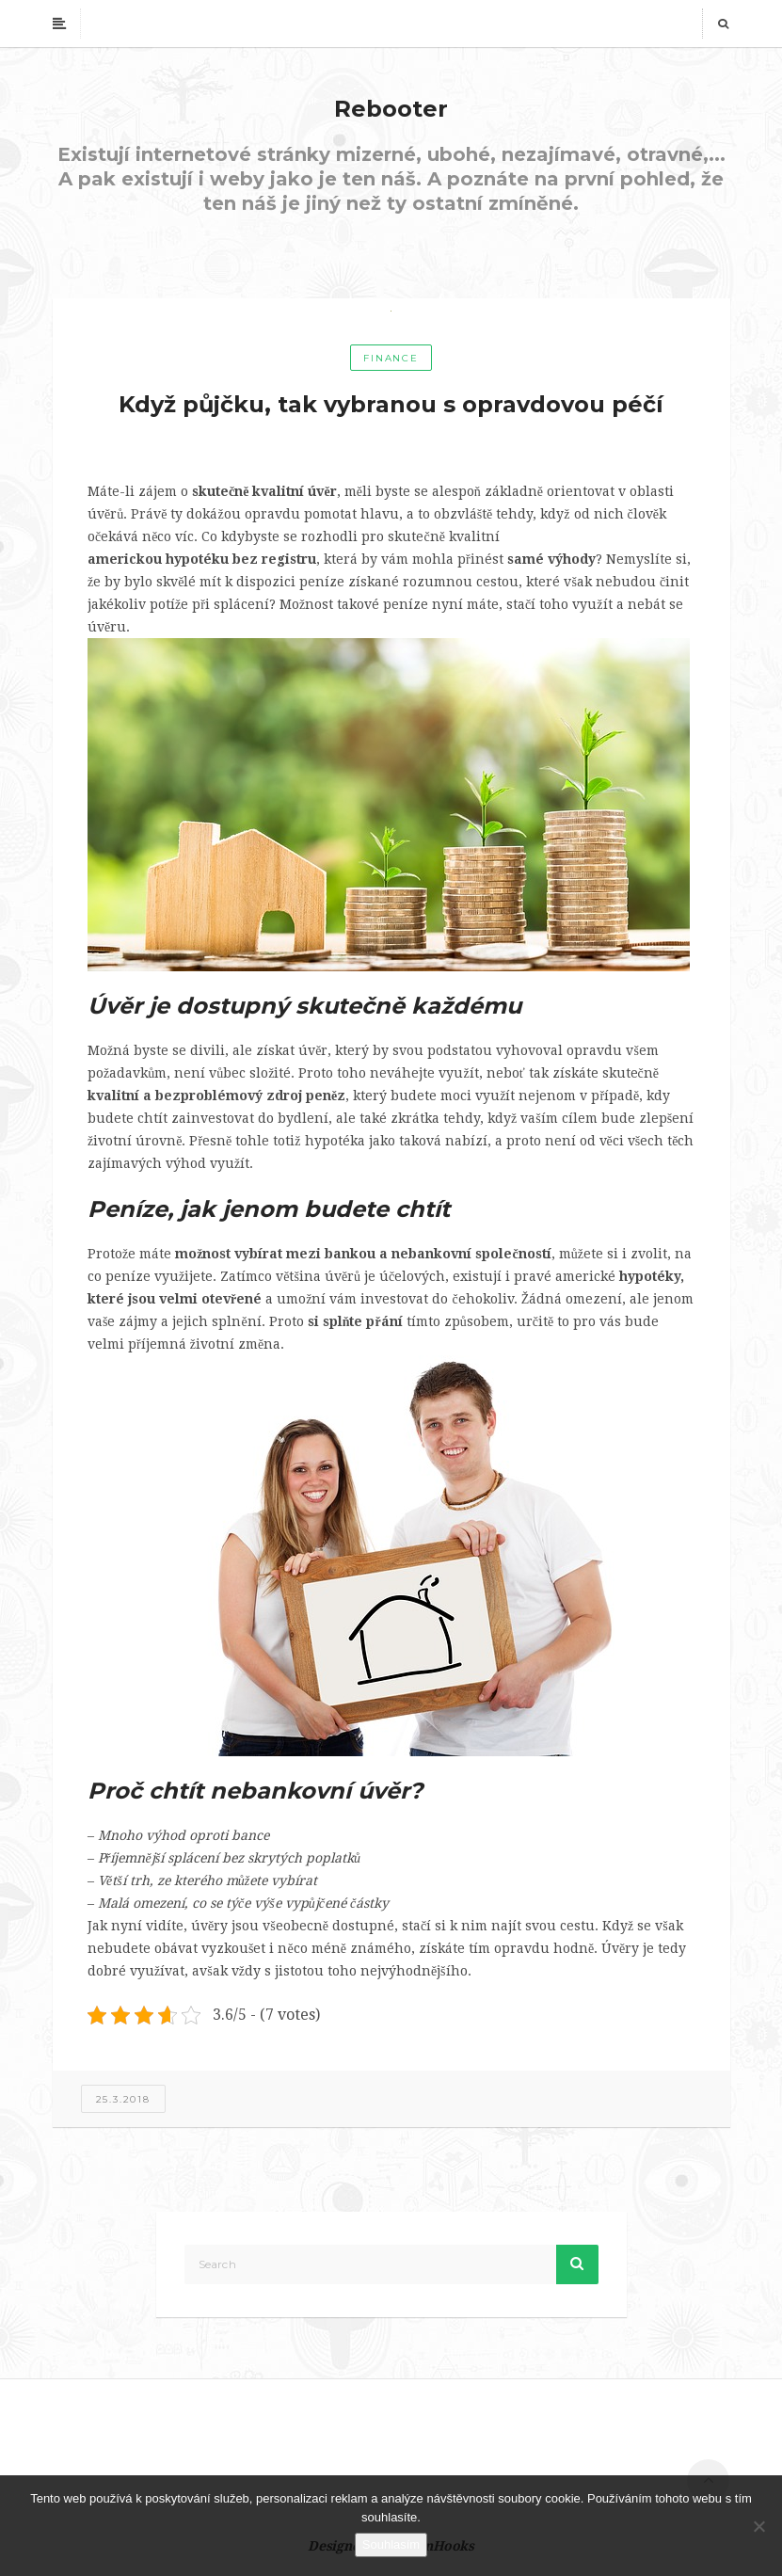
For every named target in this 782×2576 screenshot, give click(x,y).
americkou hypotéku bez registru (202, 559)
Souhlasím (391, 2544)
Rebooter (391, 108)
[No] (758, 2526)
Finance (391, 358)
